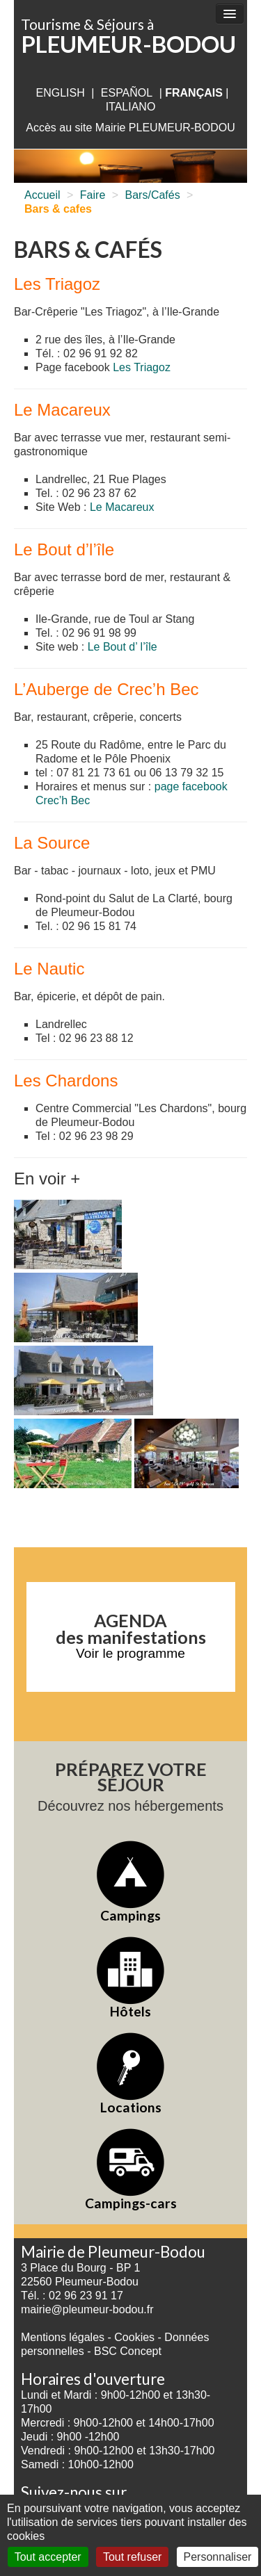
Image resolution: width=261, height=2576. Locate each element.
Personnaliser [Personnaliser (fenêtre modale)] (218, 2557)
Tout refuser (132, 2557)
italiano (131, 107)
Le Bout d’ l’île (122, 647)
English (59, 93)
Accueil (42, 195)
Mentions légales (62, 2337)
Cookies (134, 2337)
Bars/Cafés (152, 195)
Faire (92, 195)
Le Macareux (122, 507)
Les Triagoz (142, 367)
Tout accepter (48, 2557)
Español (126, 93)
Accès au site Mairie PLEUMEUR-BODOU (130, 127)
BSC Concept (127, 2351)
